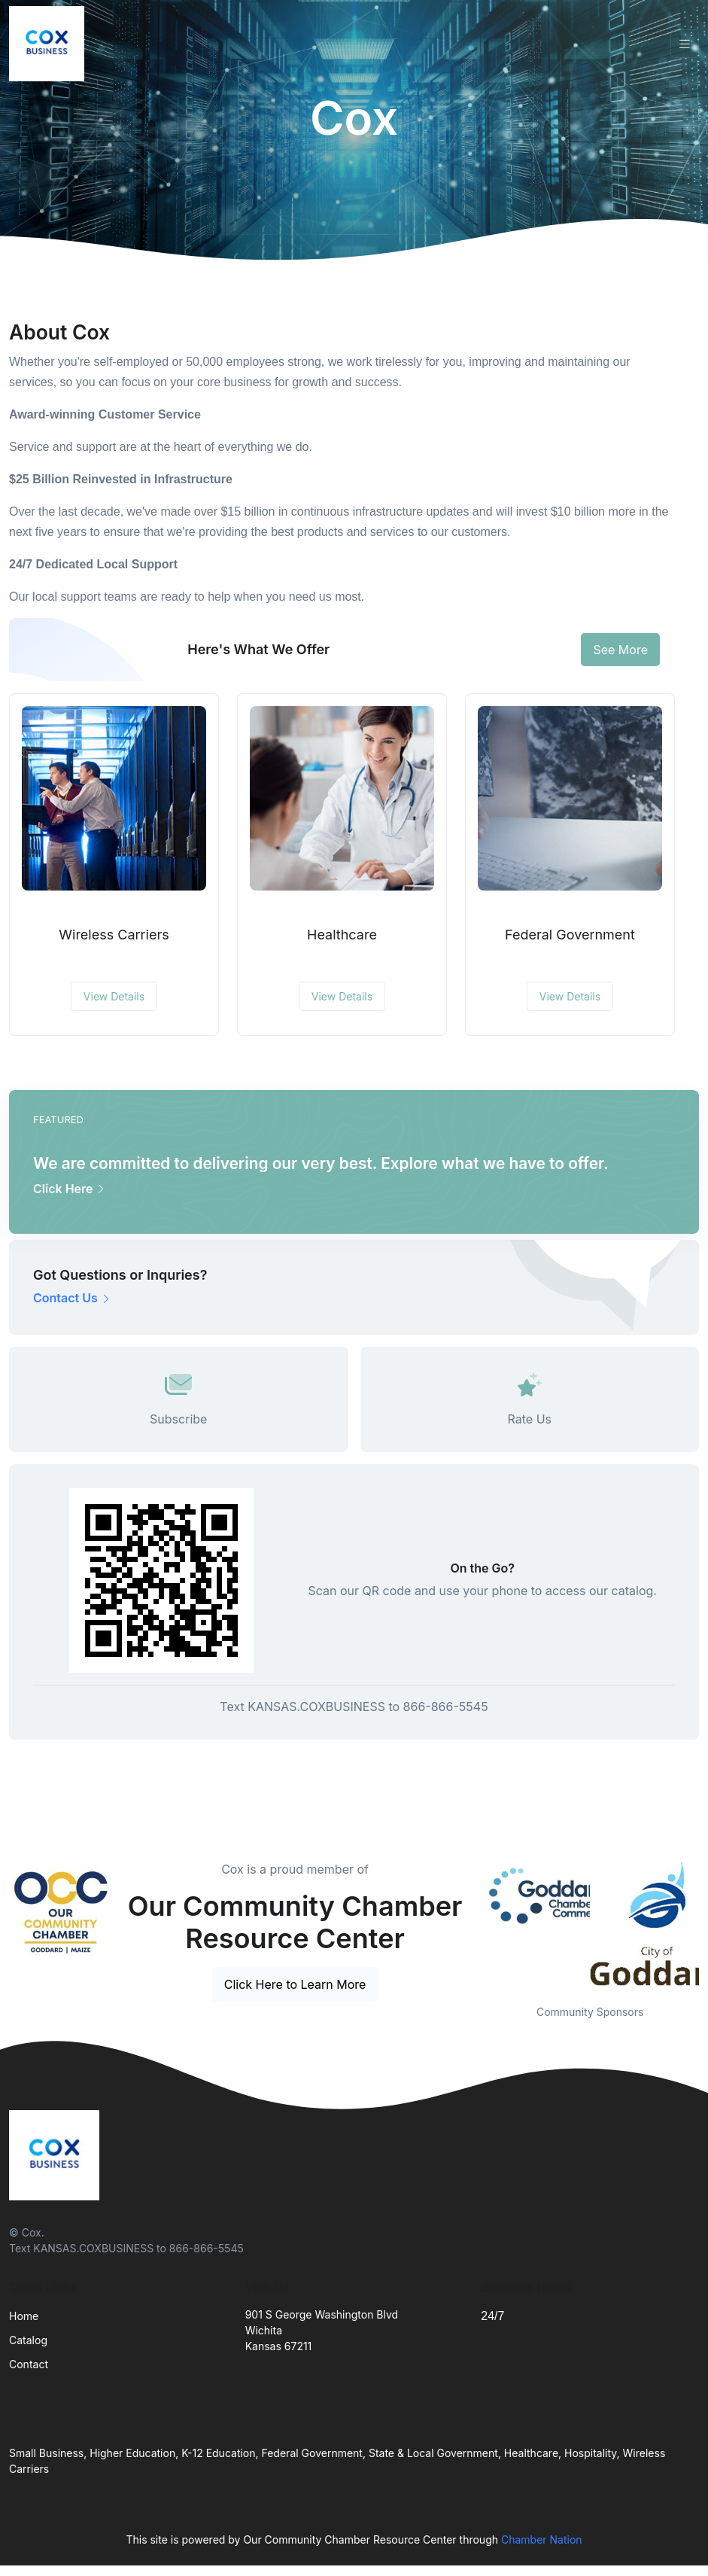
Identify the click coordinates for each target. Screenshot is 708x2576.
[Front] (49, 43)
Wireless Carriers (114, 934)
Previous (469, 1922)
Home (23, 2316)
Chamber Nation (541, 2539)
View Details (114, 996)
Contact (28, 2364)
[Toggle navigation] (684, 44)
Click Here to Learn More (295, 1984)
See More (620, 649)
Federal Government (570, 934)
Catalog (28, 2340)
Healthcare (342, 934)
